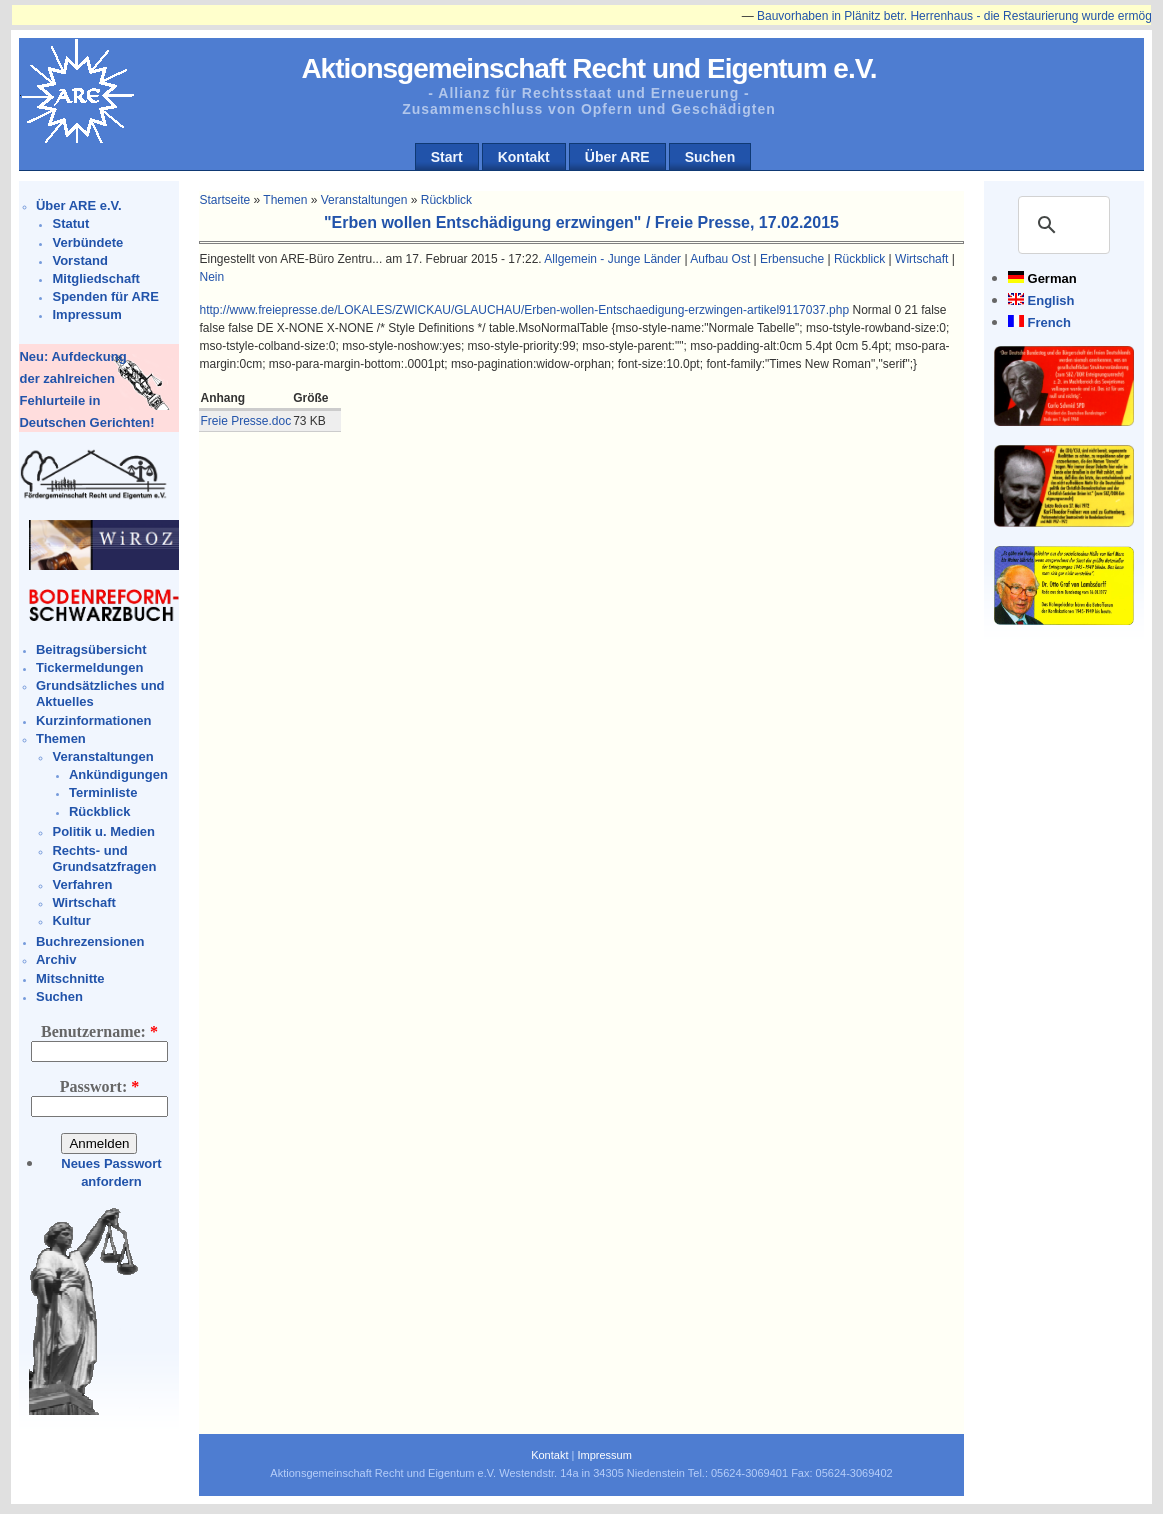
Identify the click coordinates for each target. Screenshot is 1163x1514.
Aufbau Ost (720, 259)
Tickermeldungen (89, 667)
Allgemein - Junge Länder (612, 259)
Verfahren (82, 884)
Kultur (71, 920)
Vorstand (79, 260)
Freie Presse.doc (245, 421)
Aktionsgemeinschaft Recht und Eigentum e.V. (588, 68)
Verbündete (87, 242)
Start (447, 157)
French (1049, 322)
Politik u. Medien (103, 831)
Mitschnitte (70, 978)
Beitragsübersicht (91, 649)
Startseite (224, 200)
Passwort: (100, 1086)
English (1051, 300)
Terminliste (103, 792)
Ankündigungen (118, 774)
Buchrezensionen (90, 941)
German (1052, 278)
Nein (211, 277)
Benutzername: (99, 1031)
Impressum (86, 314)
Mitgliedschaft (95, 278)
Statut (70, 223)
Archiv (56, 959)
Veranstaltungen (102, 756)
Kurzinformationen (94, 720)
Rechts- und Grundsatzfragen (104, 858)
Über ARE (617, 157)
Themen (61, 738)
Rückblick (99, 811)
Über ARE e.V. (79, 205)
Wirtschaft (83, 902)
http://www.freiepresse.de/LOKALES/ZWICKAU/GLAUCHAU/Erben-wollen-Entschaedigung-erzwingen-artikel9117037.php (524, 310)
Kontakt (524, 157)
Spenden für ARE (105, 296)
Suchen (710, 157)
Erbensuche (792, 259)
